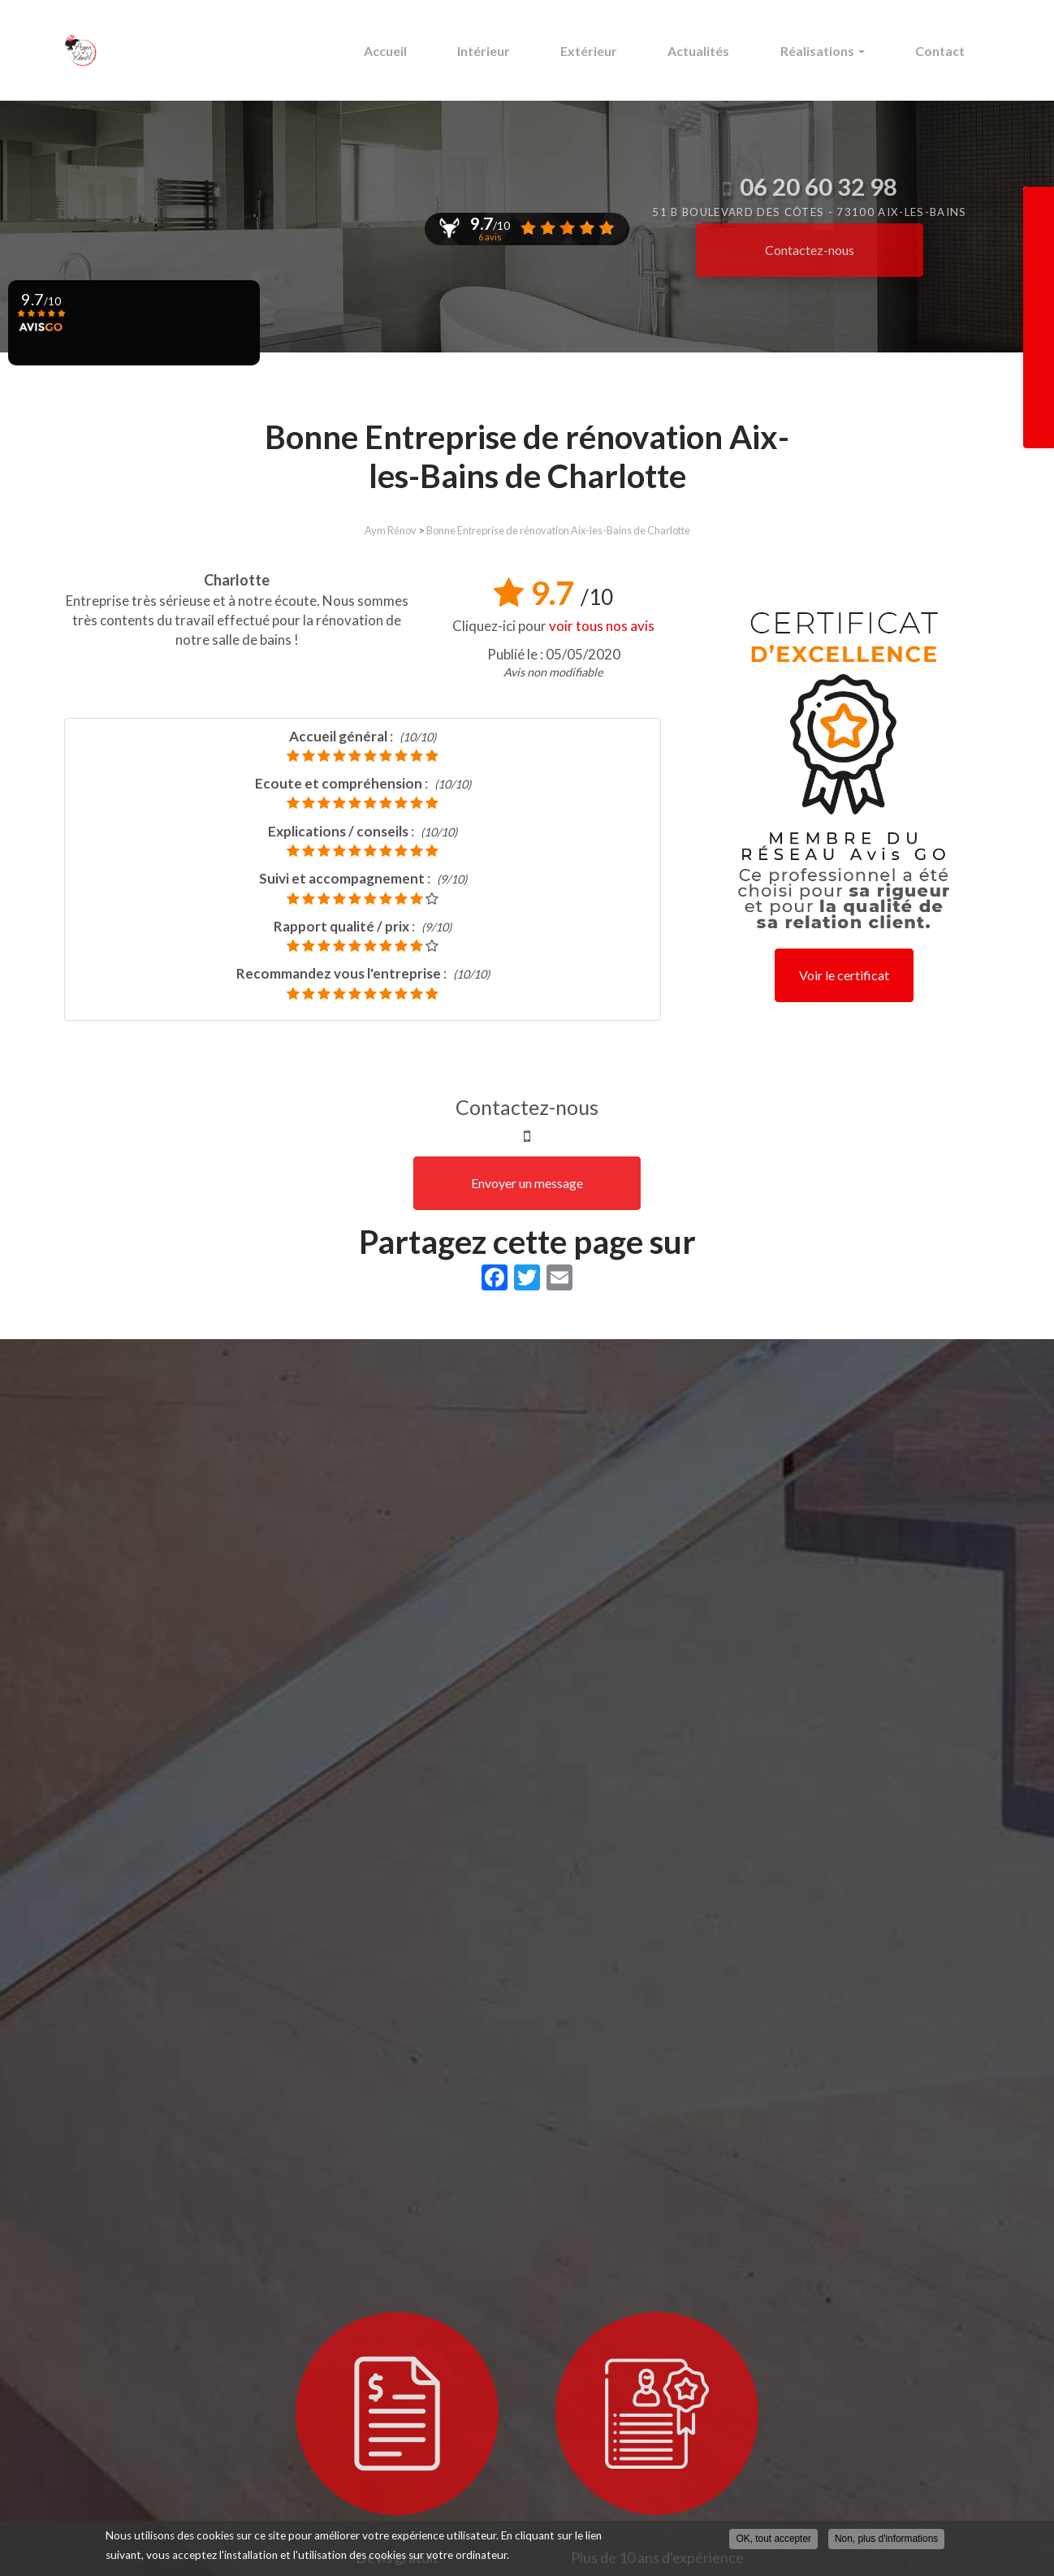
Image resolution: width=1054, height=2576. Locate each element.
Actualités (719, 50)
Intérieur (521, 50)
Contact (944, 50)
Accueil (430, 50)
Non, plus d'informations (886, 2538)
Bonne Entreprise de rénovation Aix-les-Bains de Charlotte (558, 530)
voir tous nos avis (601, 625)
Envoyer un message (527, 1183)
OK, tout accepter (773, 2538)
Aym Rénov (391, 530)
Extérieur (618, 50)
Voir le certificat (844, 975)
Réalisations (835, 50)
